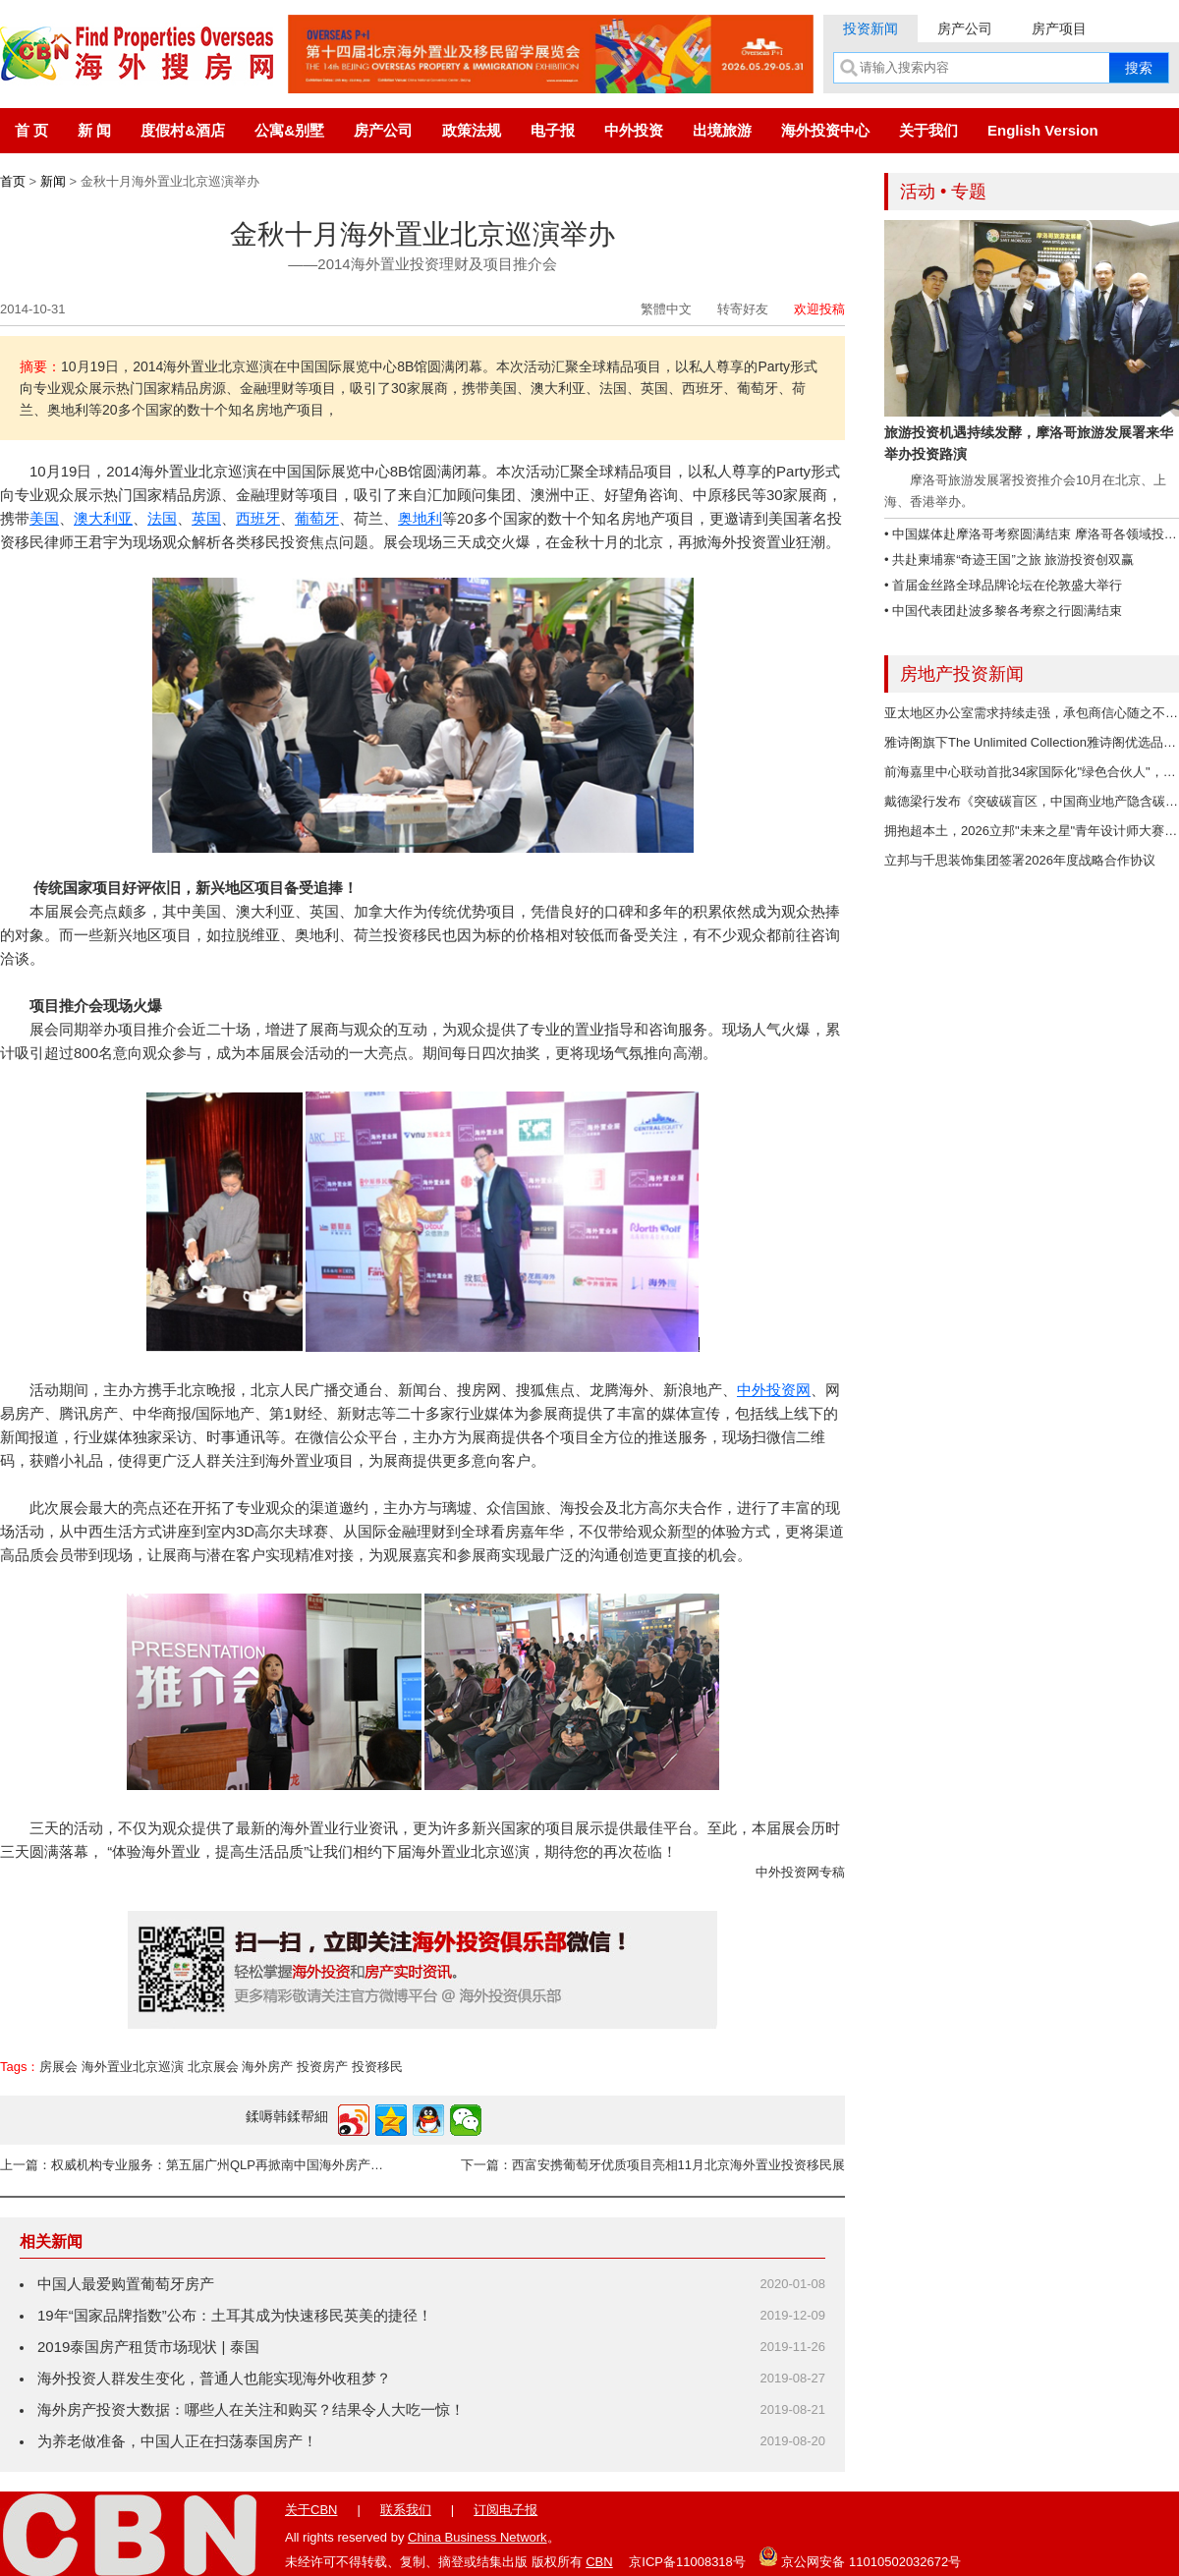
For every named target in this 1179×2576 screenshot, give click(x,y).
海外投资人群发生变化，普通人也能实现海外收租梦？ (214, 2378)
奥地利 (420, 518)
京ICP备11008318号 (687, 2561)
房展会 (58, 2066)
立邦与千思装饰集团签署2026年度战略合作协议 (1019, 860)
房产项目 (1059, 28)
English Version (1042, 130)
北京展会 (213, 2066)
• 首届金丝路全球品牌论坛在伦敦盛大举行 (1003, 585)
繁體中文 (666, 309)
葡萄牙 (317, 518)
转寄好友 (742, 309)
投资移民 (377, 2066)
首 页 (31, 130)
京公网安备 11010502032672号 (859, 2556)
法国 (162, 518)
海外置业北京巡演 (133, 2066)
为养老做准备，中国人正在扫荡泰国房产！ (177, 2441)
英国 (206, 518)
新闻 (53, 181)
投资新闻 (870, 28)
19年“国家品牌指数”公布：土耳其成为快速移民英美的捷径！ (234, 2315)
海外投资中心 (825, 130)
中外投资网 (774, 1389)
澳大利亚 (103, 518)
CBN (599, 2561)
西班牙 (258, 518)
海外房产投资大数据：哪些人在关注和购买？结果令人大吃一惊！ (251, 2409)
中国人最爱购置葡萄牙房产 (125, 2283)
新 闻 (94, 130)
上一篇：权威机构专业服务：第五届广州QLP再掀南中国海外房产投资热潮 (196, 2164)
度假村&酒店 (182, 130)
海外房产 (267, 2066)
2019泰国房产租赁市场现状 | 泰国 (148, 2346)
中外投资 (633, 130)
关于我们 (928, 130)
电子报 (553, 130)
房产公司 (964, 28)
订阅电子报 (505, 2509)
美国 (44, 518)
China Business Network (477, 2537)
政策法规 (471, 130)
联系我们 (405, 2509)
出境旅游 (722, 130)
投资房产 (322, 2066)
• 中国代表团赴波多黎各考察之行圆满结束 (1003, 610)
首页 (13, 181)
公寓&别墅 (289, 130)
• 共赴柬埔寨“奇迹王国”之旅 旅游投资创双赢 (1009, 559)
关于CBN (311, 2509)
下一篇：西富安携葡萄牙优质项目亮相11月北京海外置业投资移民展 (653, 2164)
